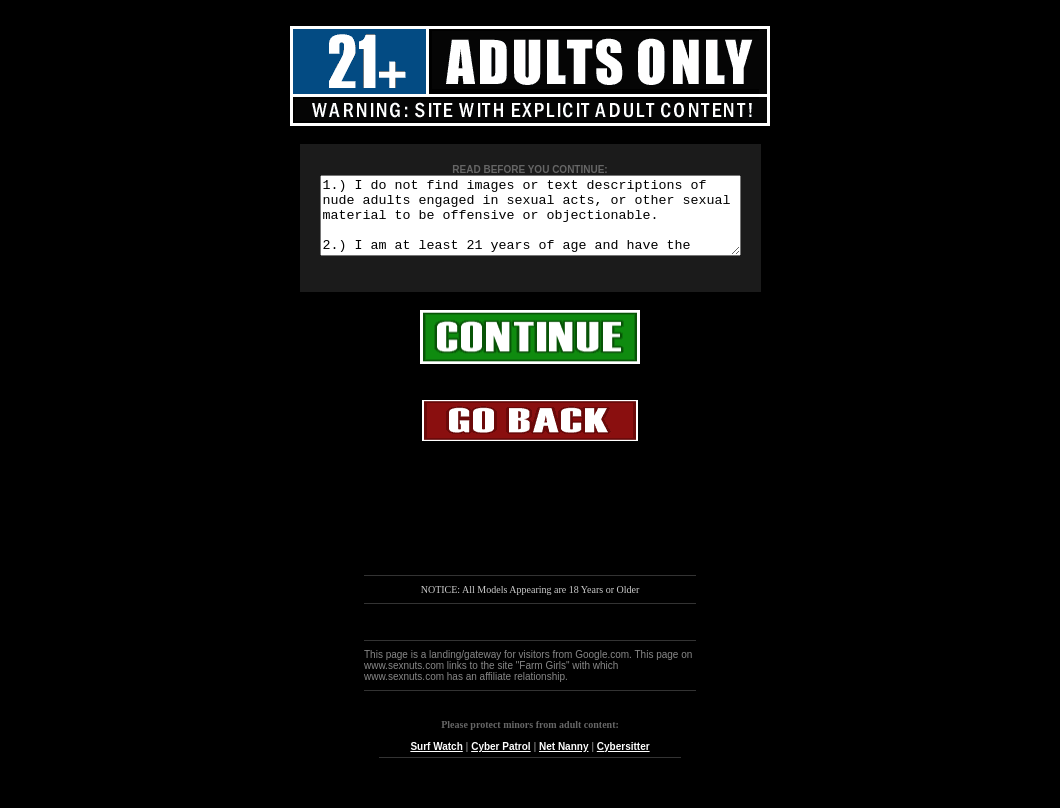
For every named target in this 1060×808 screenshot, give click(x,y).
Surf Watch (436, 761)
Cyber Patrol (500, 761)
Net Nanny (563, 761)
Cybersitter (623, 761)
